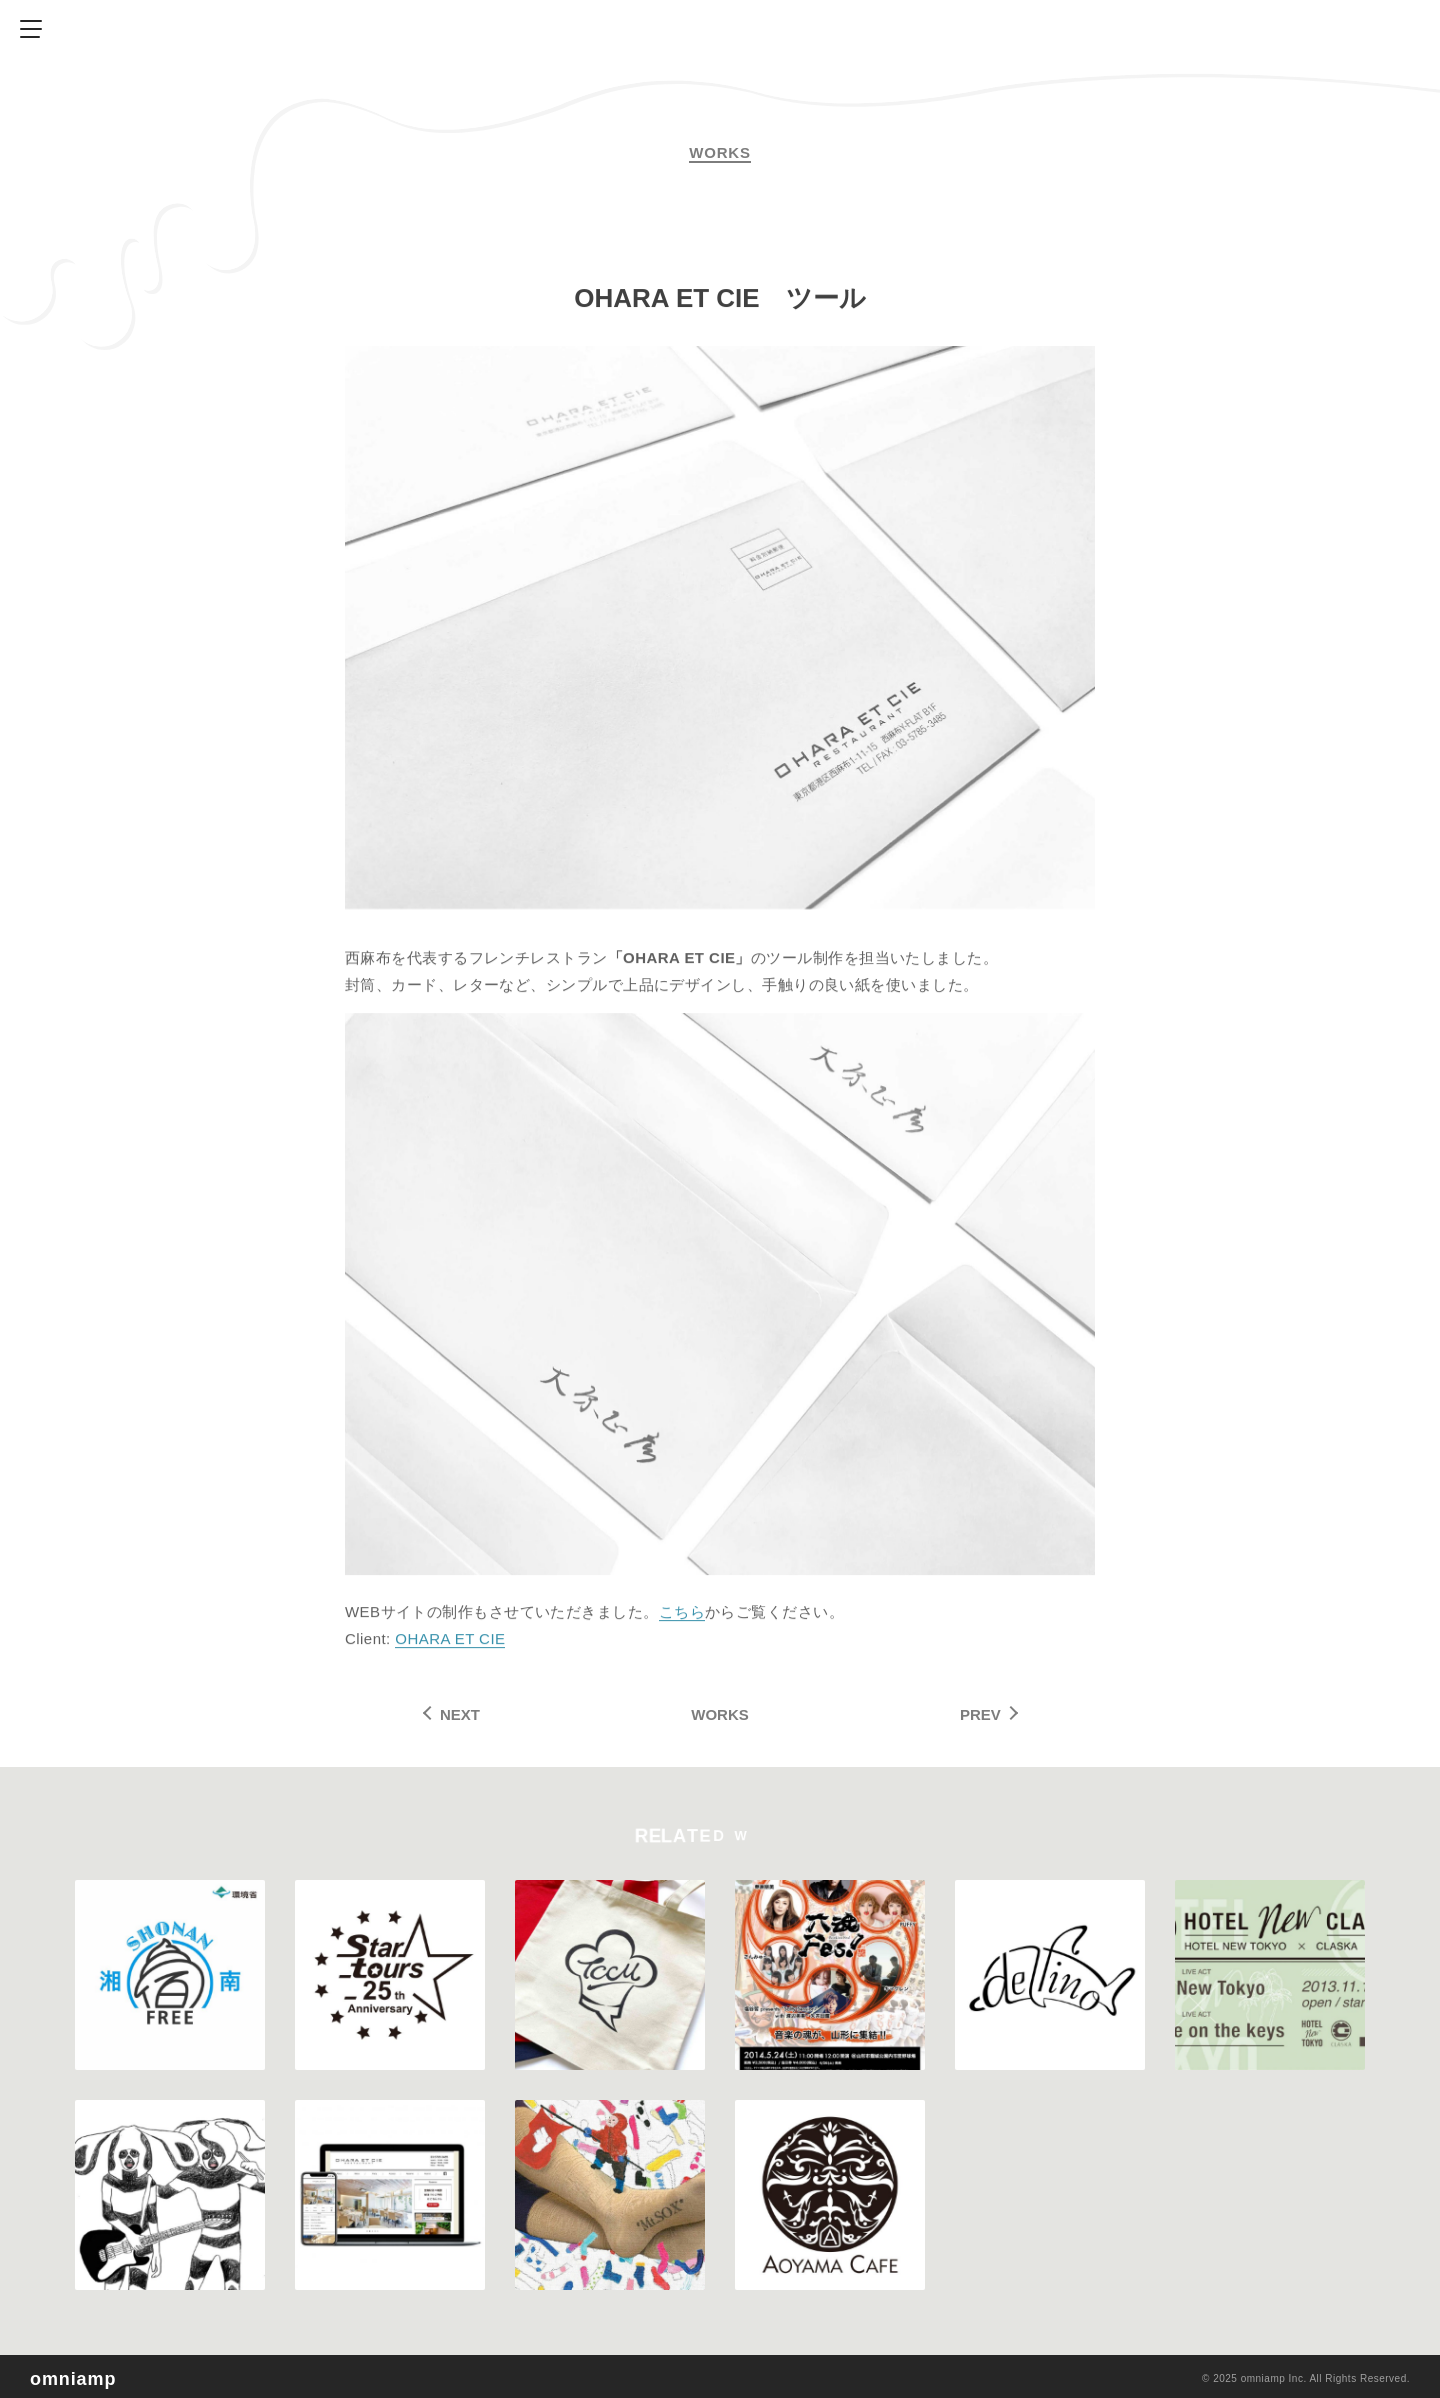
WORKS (720, 1714)
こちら (682, 1615)
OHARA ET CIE (450, 1642)
